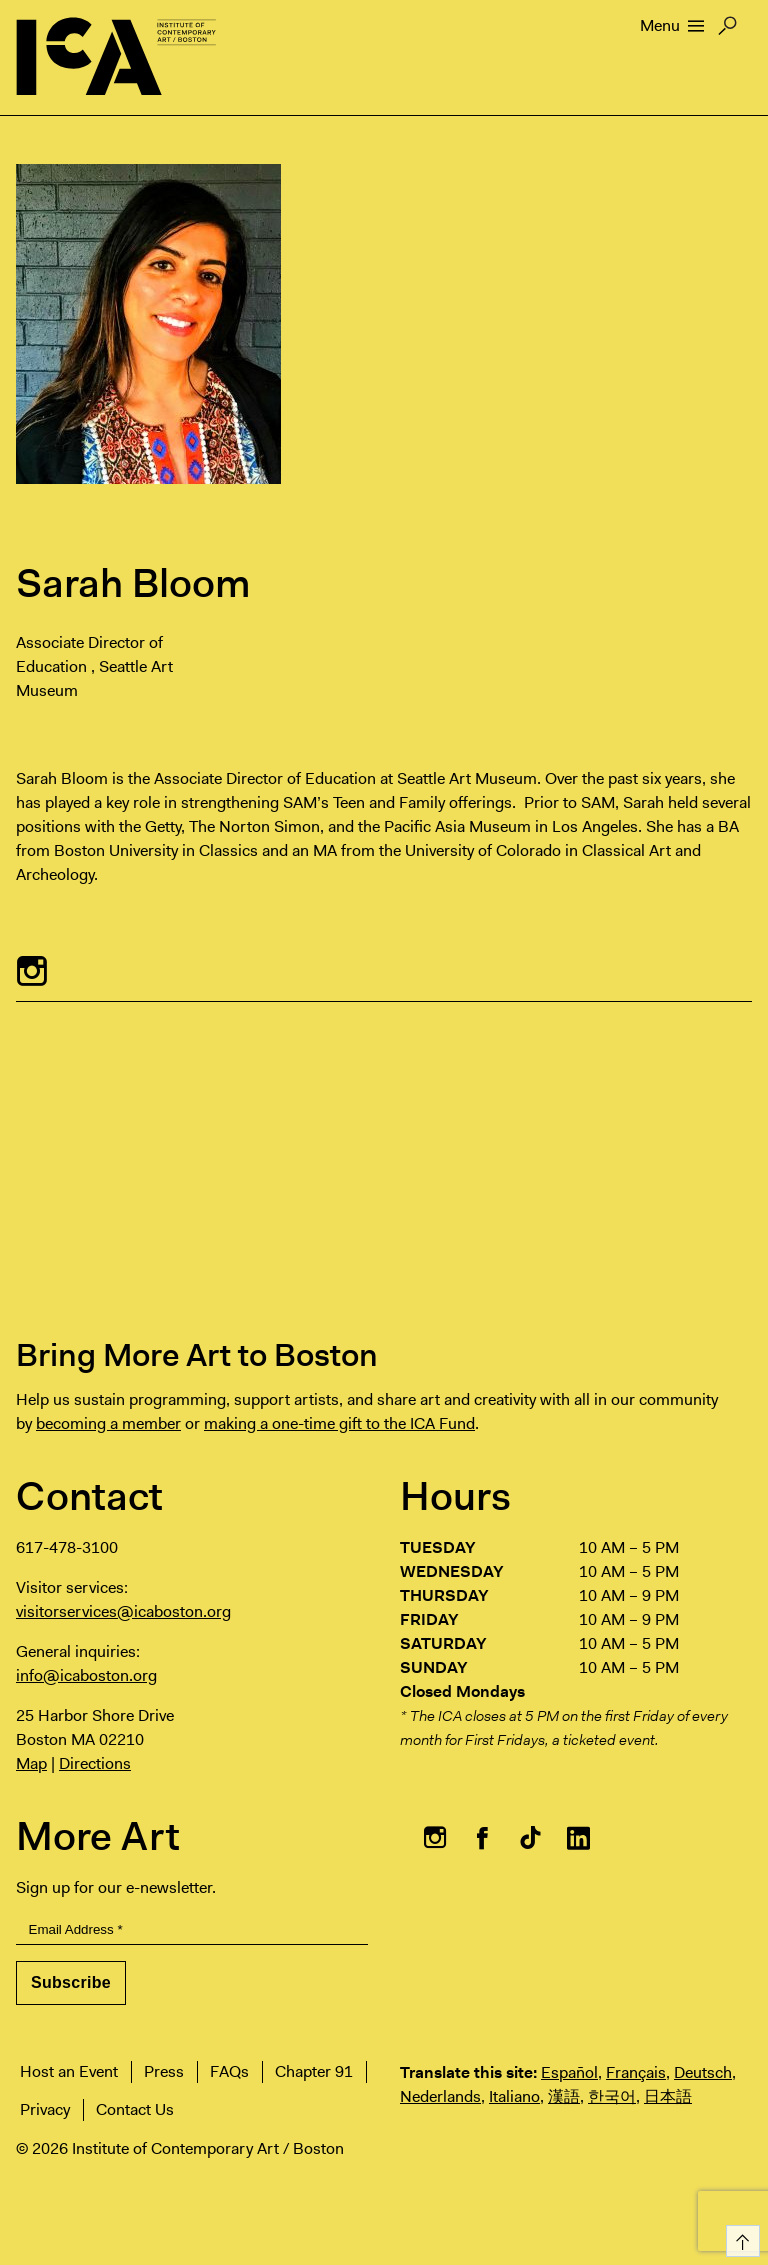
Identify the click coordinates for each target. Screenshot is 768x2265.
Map (31, 1763)
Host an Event (69, 2071)
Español (569, 2072)
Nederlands (440, 2096)
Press (164, 2071)
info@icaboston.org (86, 1675)
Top (739, 2237)
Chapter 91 (314, 2071)
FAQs (229, 2071)
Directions (95, 1763)
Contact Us (135, 2109)
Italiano (514, 2096)
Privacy (45, 2109)
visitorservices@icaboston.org (123, 1611)
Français (636, 2072)
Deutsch (703, 2072)
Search (727, 31)
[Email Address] (192, 1930)
